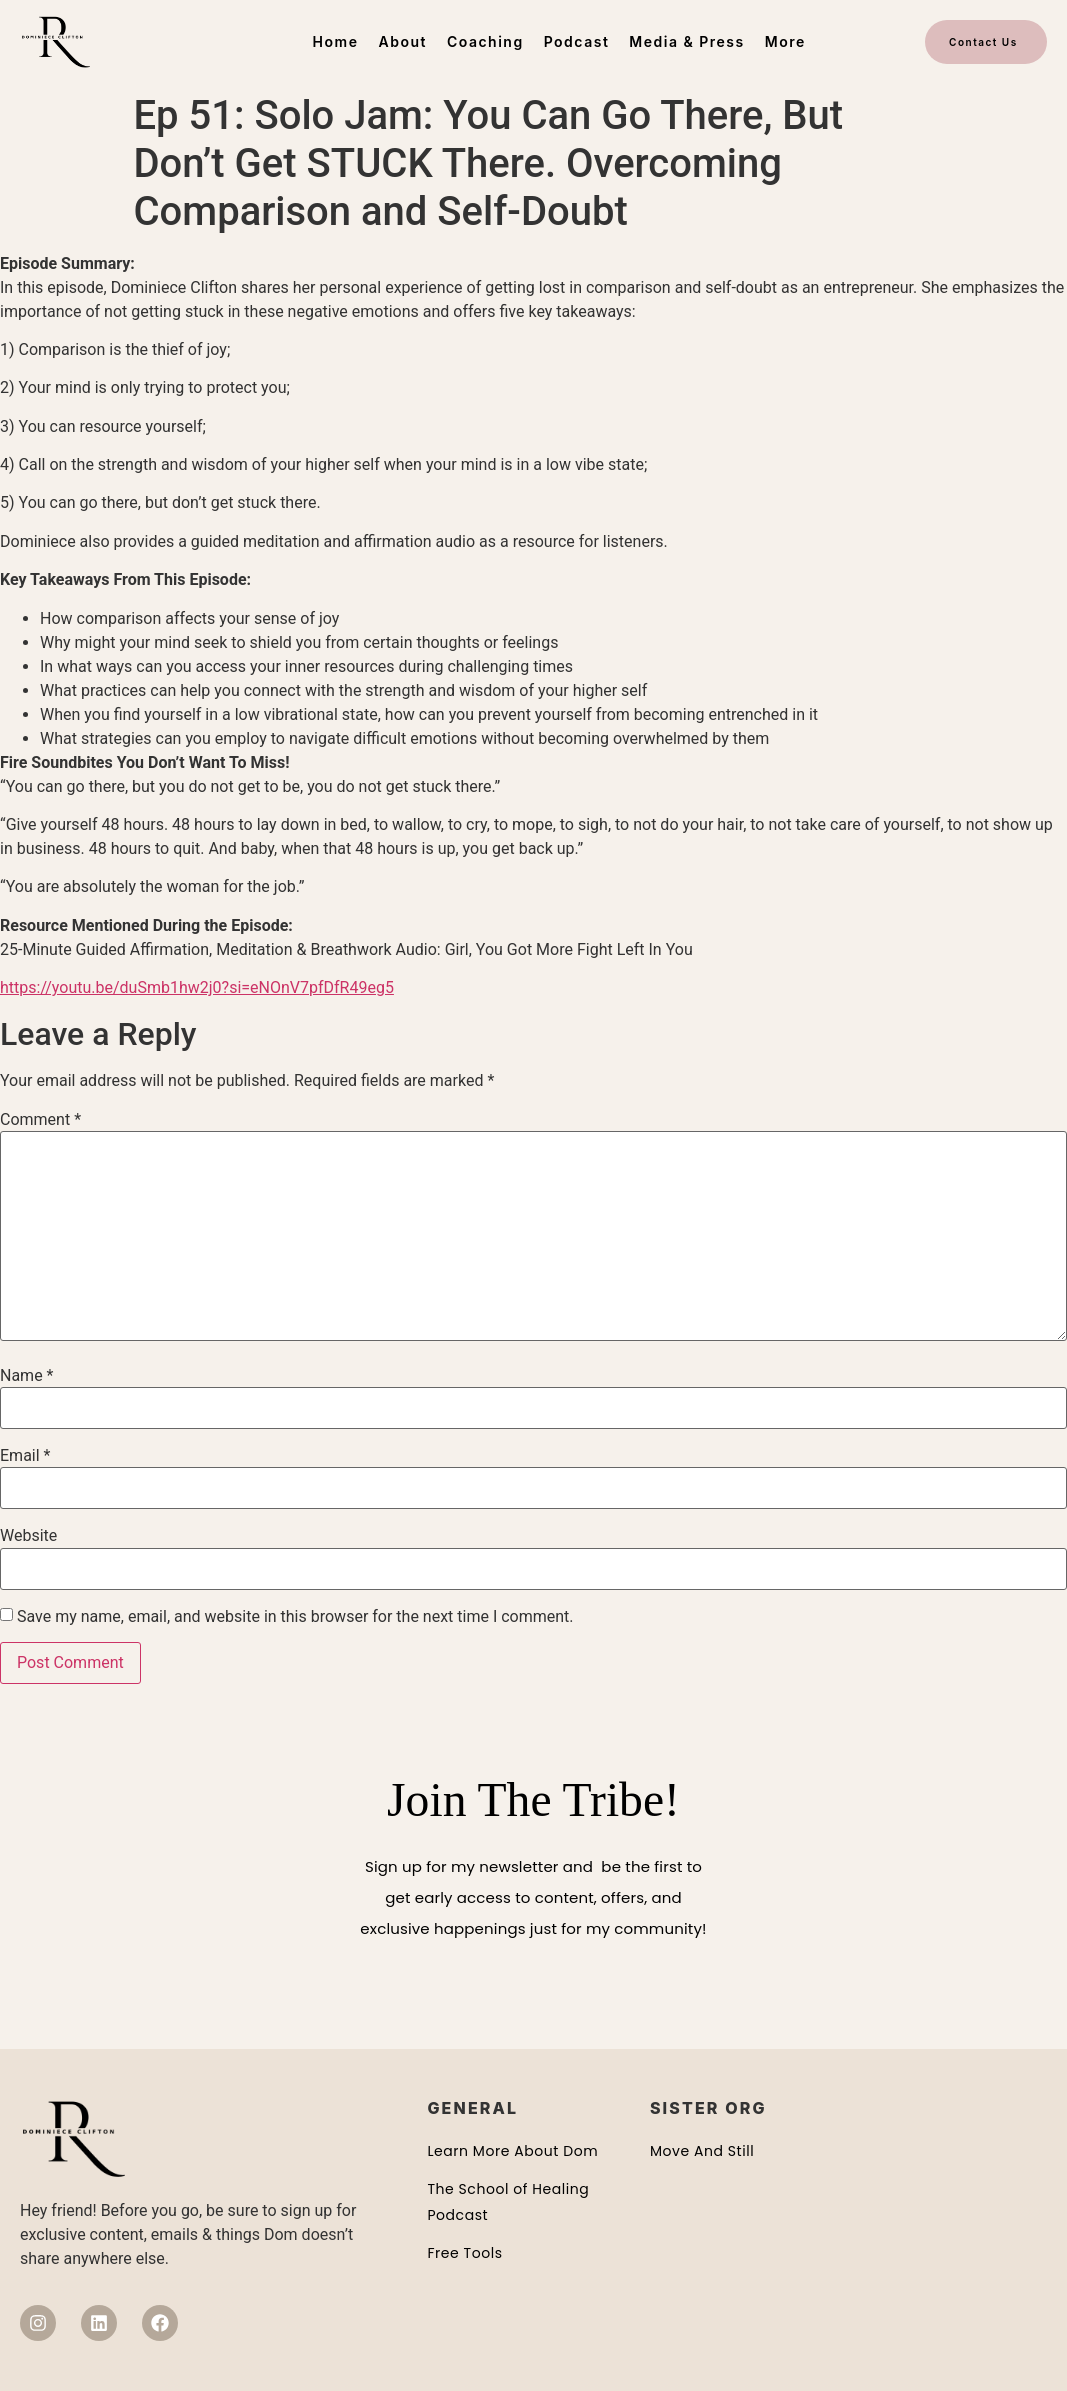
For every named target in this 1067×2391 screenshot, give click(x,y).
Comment (40, 1120)
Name (27, 1376)
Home (336, 42)
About (402, 42)
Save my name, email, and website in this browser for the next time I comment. (295, 1617)
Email (25, 1456)
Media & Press (686, 42)
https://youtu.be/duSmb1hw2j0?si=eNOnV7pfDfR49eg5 (197, 987)
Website (28, 1536)
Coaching (485, 42)
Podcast (577, 42)
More (785, 42)
